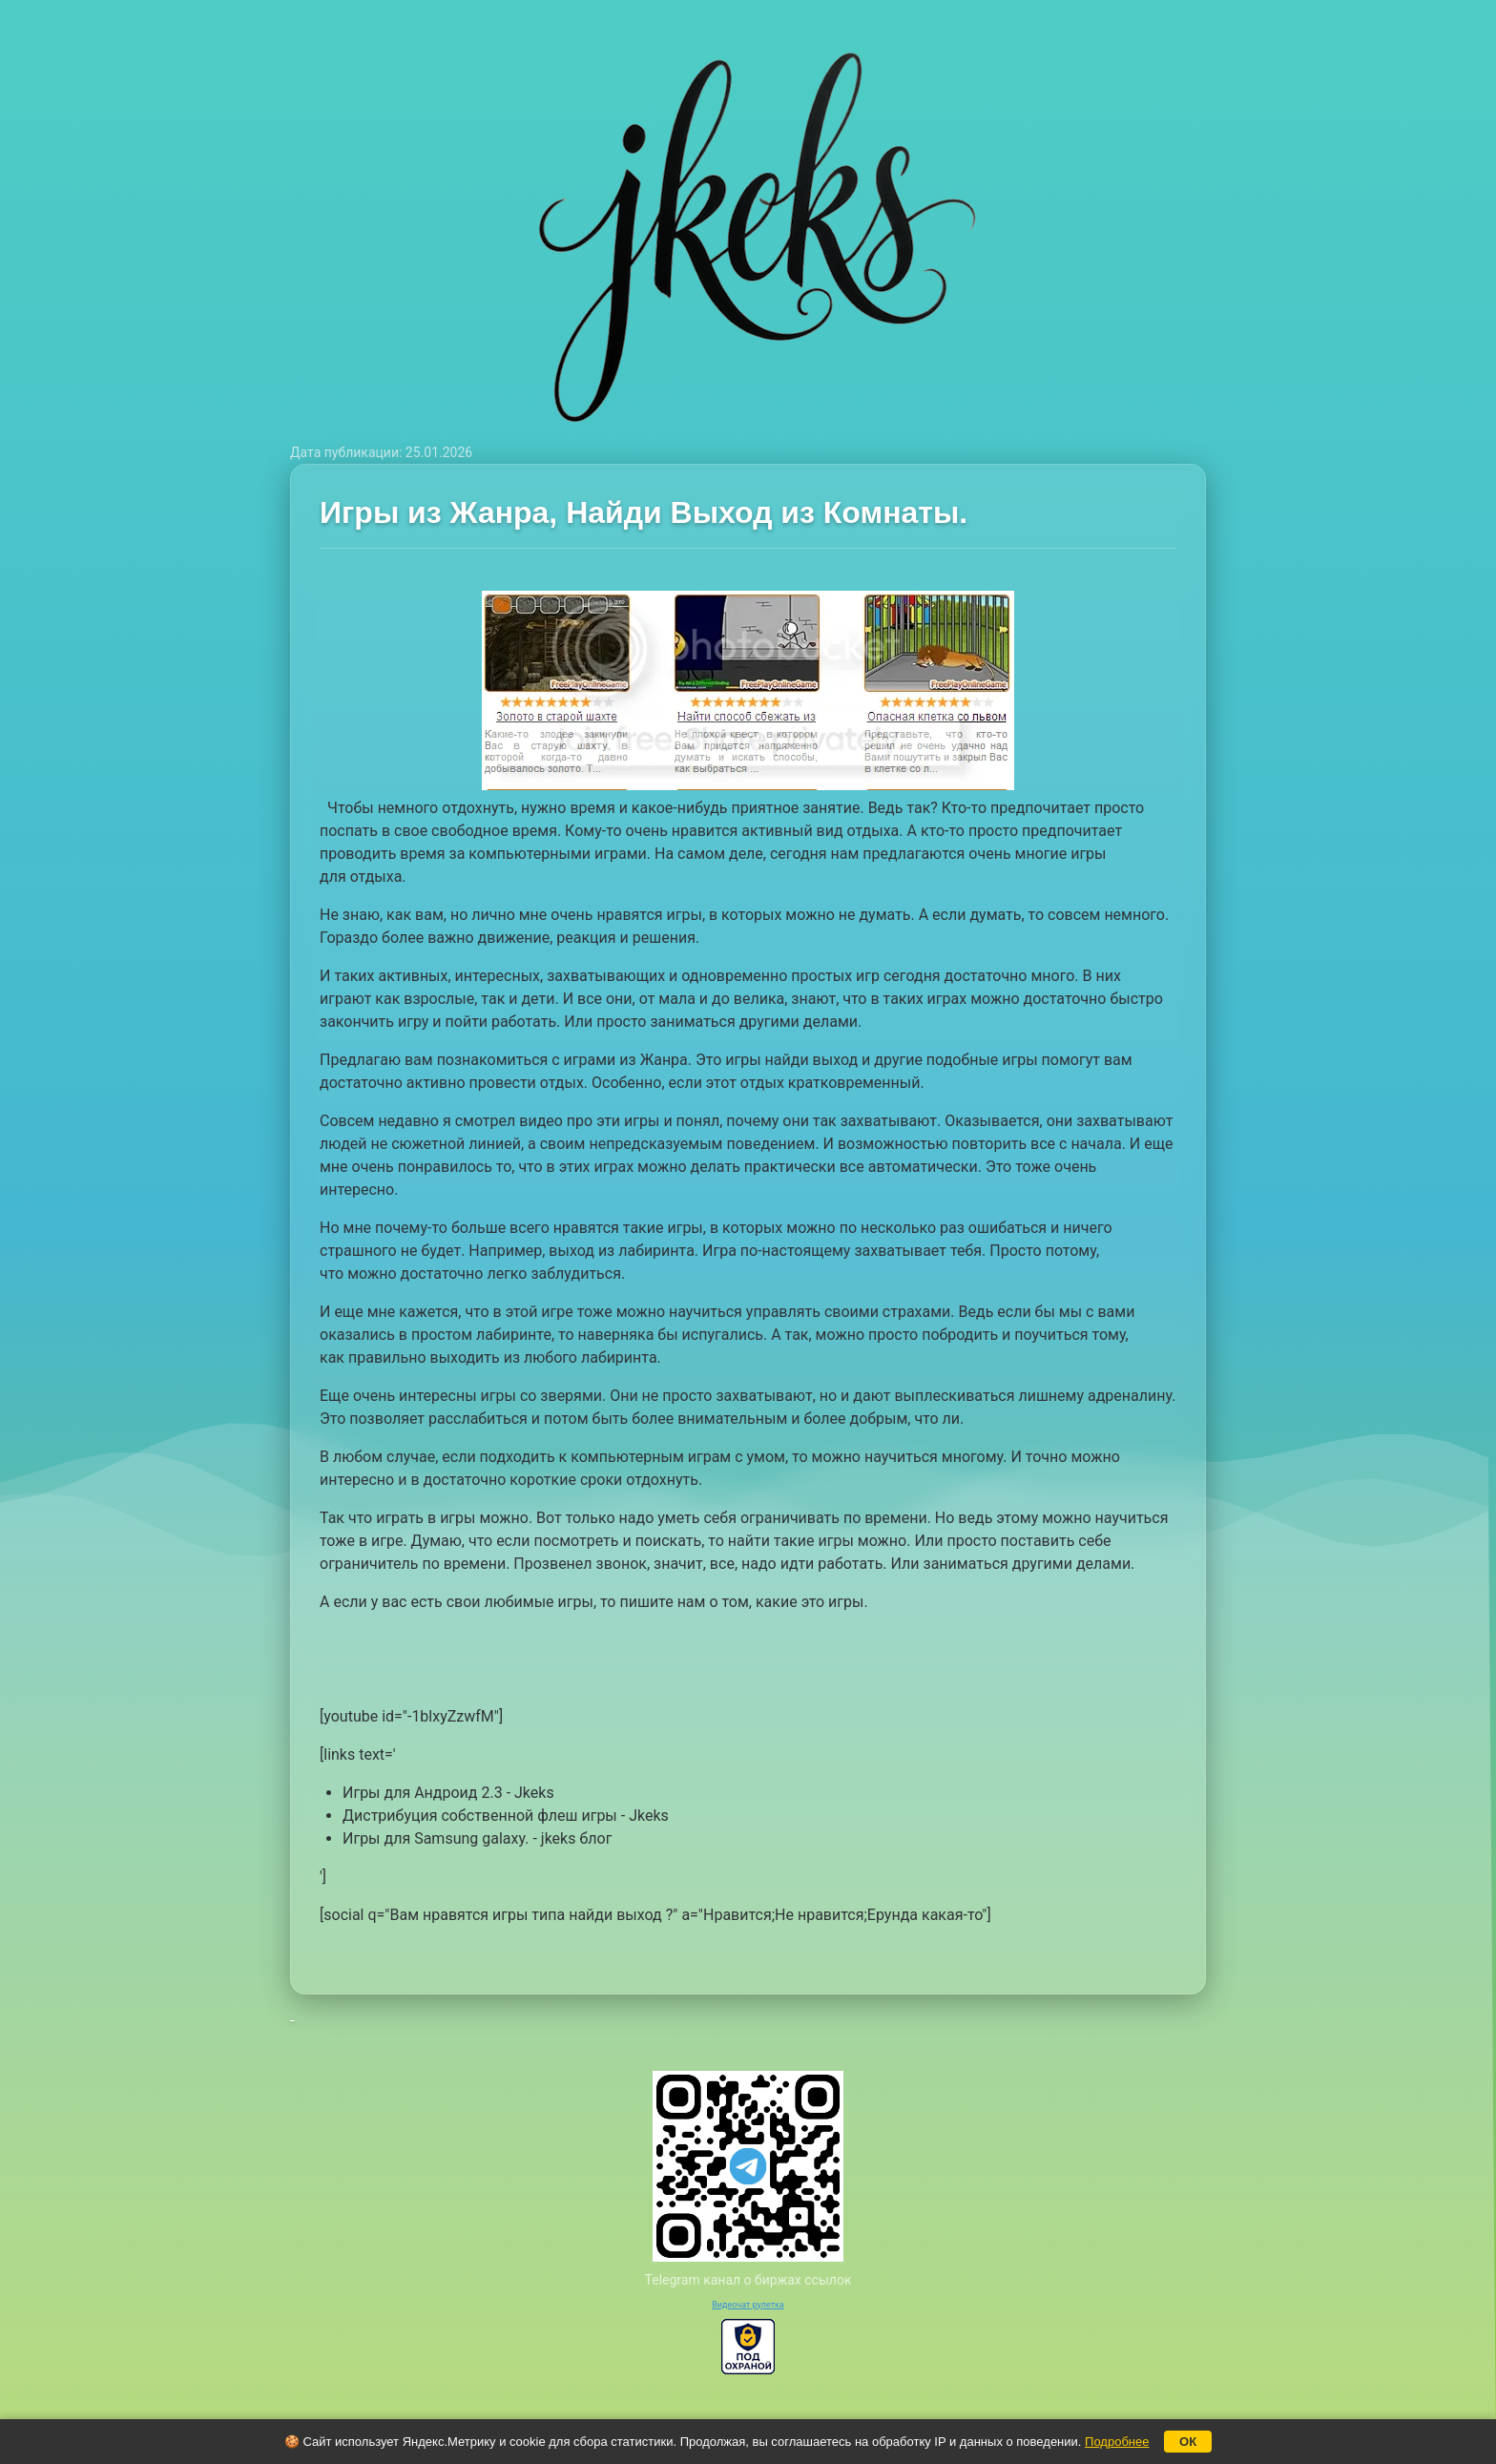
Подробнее (1117, 2441)
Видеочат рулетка (748, 2304)
